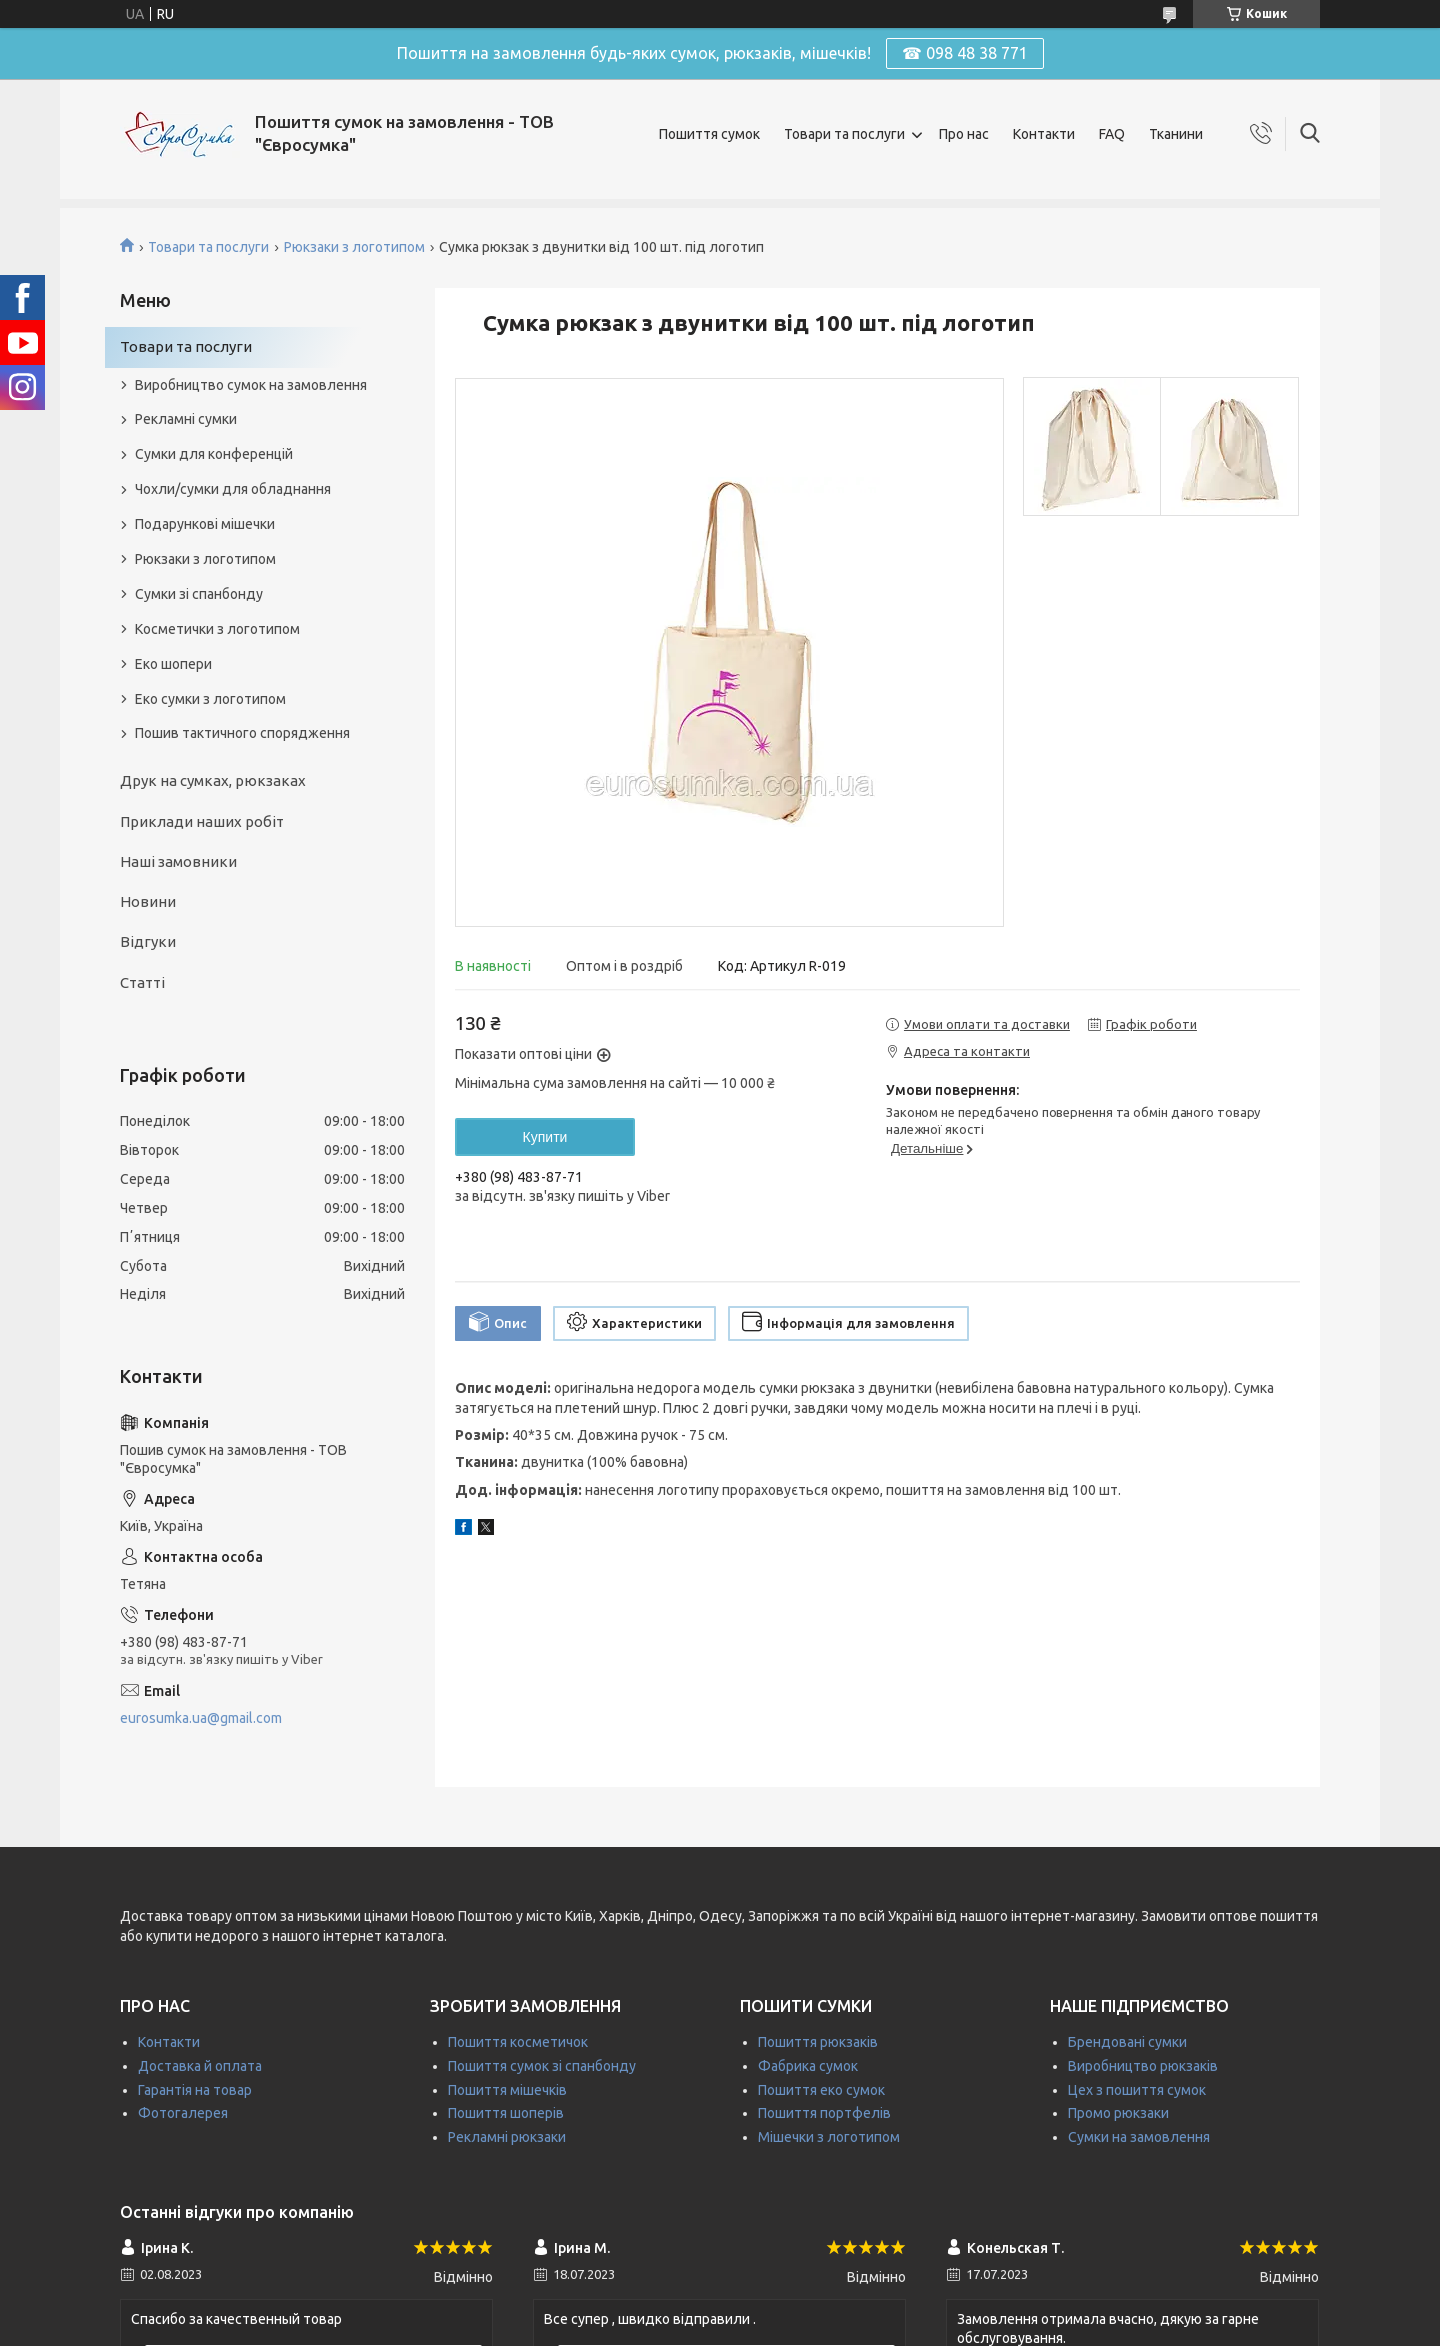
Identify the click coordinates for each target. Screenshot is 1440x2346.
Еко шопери (173, 664)
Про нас (964, 134)
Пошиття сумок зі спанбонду (542, 2066)
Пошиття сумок (709, 134)
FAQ (1112, 134)
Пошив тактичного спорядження (242, 733)
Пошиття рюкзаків (818, 2042)
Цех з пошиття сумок (1137, 2090)
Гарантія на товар (195, 2090)
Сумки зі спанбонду (199, 594)
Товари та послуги (844, 134)
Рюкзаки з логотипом (354, 247)
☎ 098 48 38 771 (965, 53)
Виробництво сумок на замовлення (251, 385)
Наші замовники (178, 861)
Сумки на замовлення (1139, 2137)
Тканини (1176, 134)
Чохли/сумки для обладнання (233, 489)
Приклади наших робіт (202, 821)
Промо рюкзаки (1118, 2113)
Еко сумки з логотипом (210, 699)
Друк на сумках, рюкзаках (213, 780)
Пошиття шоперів (506, 2113)
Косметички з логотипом (217, 629)
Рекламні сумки (186, 419)
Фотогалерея (183, 2113)
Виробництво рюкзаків (1143, 2066)
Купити (545, 1137)
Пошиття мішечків (507, 2090)
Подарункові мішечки (205, 524)
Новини (148, 901)
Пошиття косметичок (518, 2042)
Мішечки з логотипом (829, 2137)
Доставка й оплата (200, 2066)
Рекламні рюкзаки (507, 2137)
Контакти (1044, 134)
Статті (142, 982)
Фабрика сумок (808, 2066)
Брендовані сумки (1127, 2042)
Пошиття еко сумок (821, 2090)
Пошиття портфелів (824, 2113)
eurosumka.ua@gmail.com (201, 1718)
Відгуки (148, 941)
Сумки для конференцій (214, 454)
